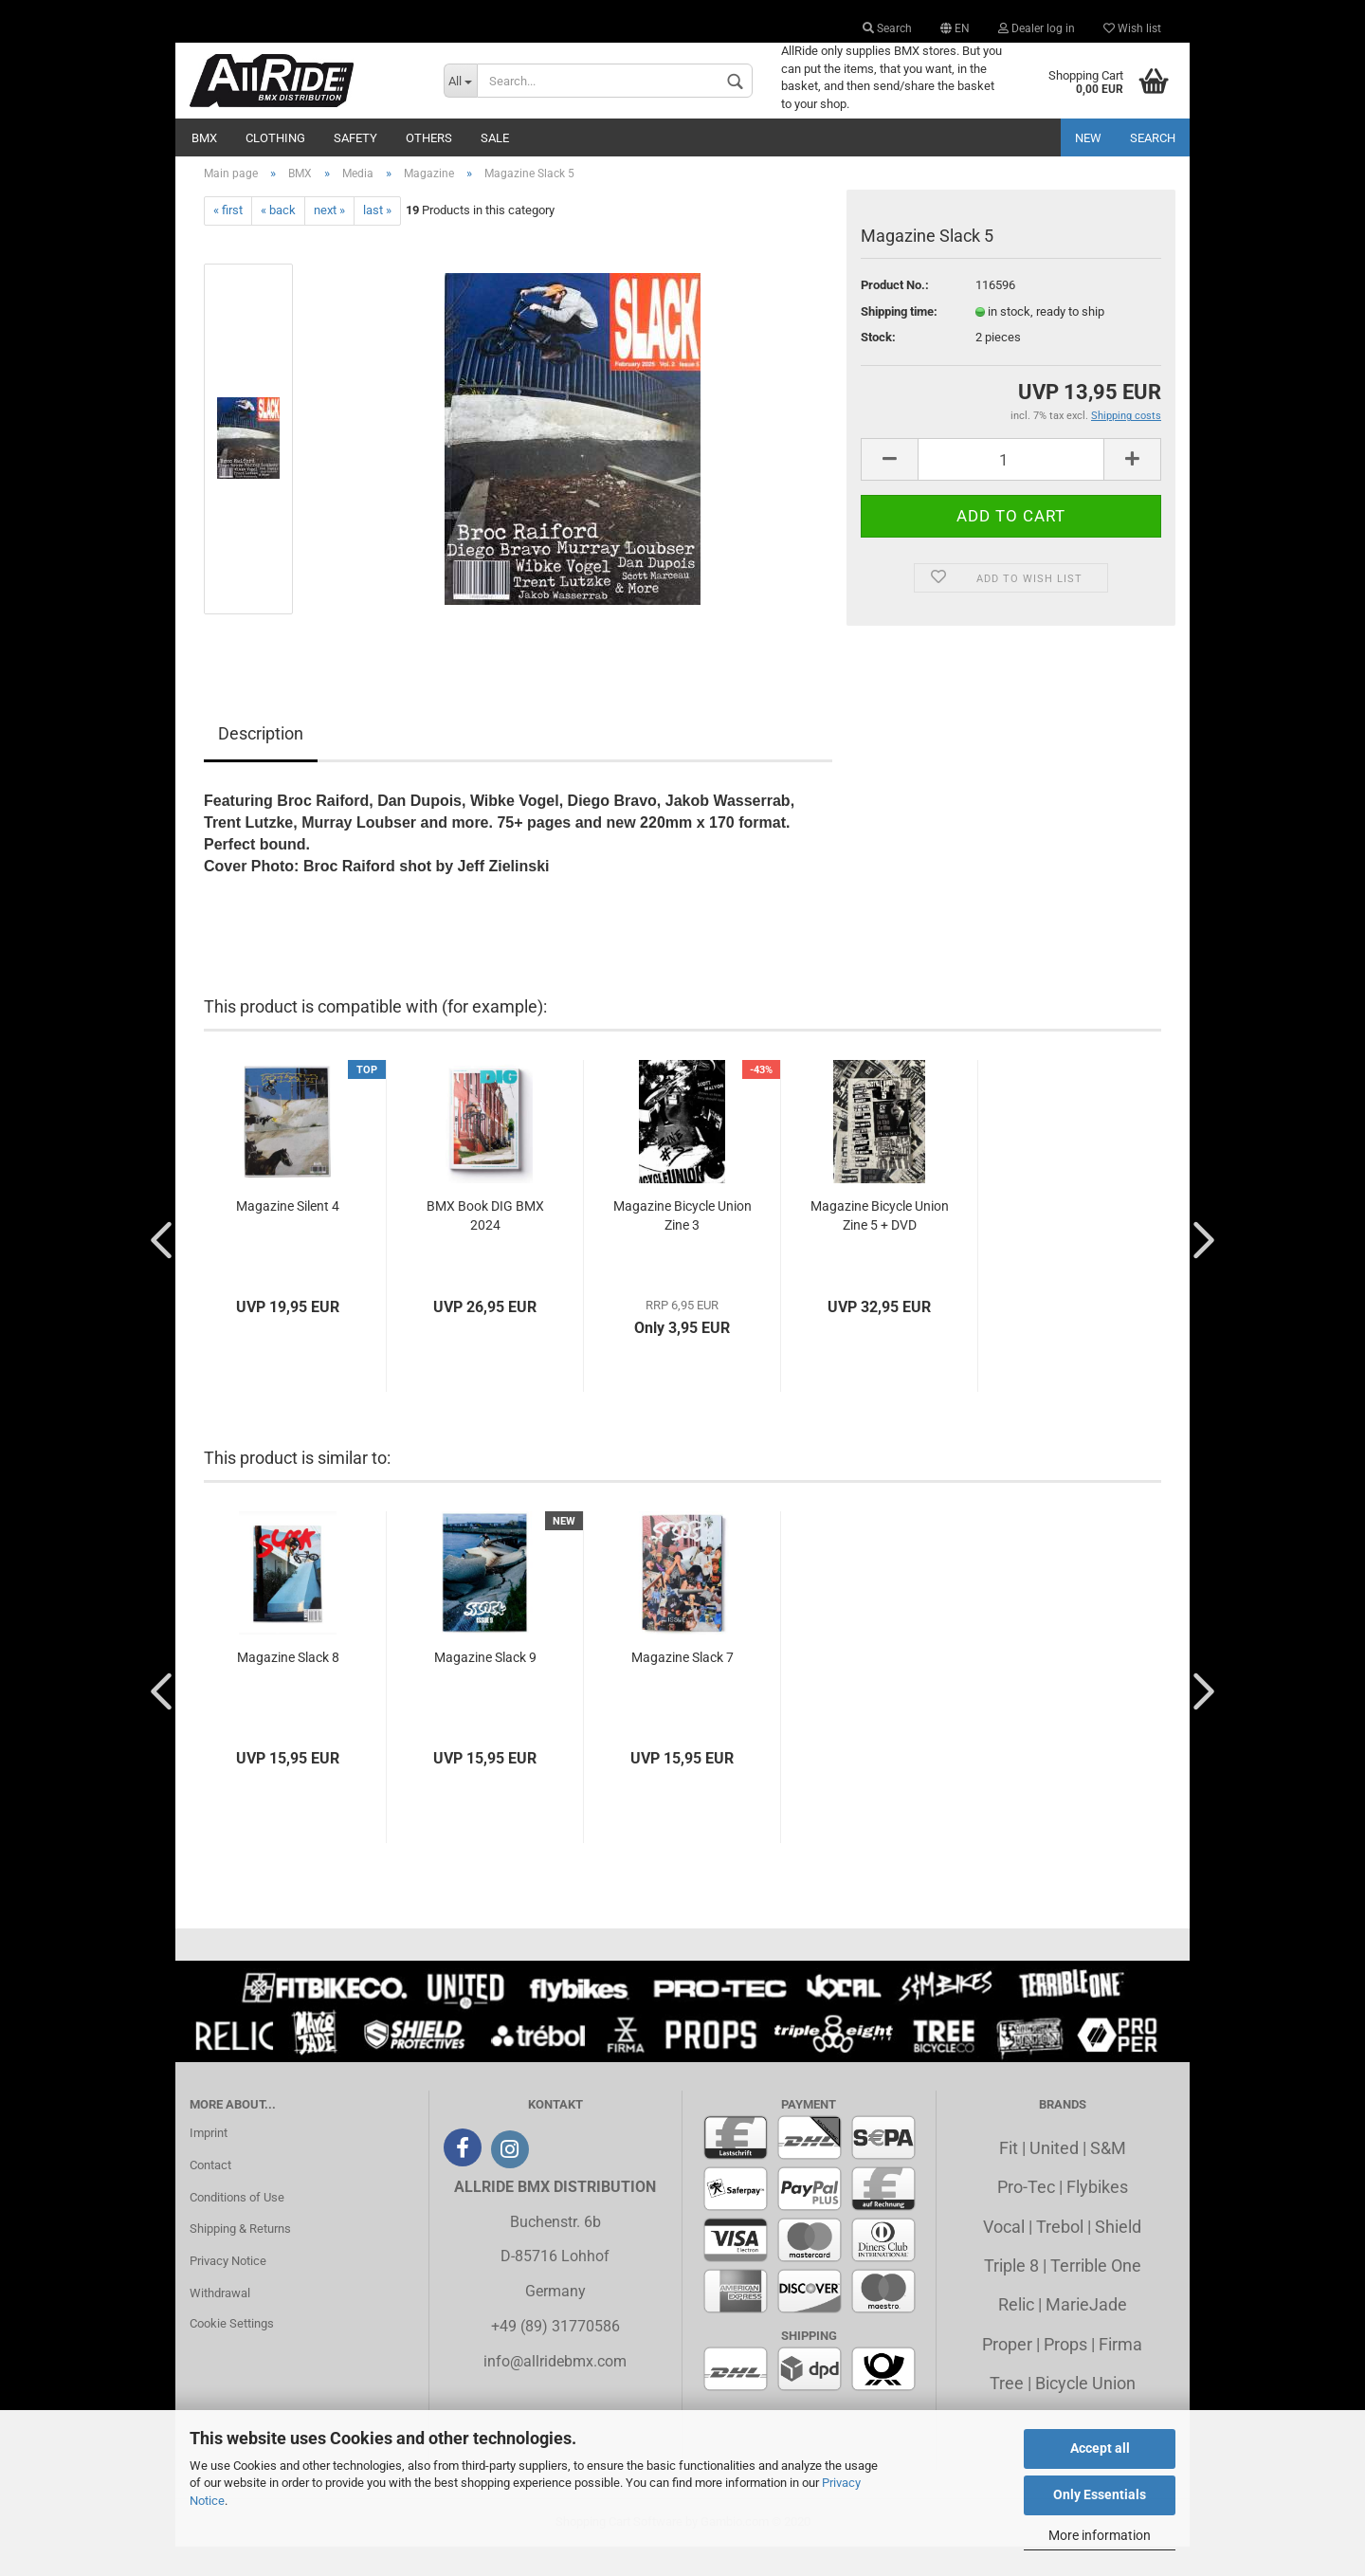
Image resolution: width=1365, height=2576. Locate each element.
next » (329, 240)
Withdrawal (220, 2322)
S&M (1108, 2177)
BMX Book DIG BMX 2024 (485, 1245)
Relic (1016, 2335)
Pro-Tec (1026, 2216)
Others (429, 138)
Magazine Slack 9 (485, 1686)
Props (1065, 2374)
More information (1099, 2535)
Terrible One (1095, 2295)
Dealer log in (1036, 28)
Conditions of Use (237, 2227)
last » (377, 240)
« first (228, 240)
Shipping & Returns (240, 2259)
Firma (1120, 2374)
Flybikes (1097, 2216)
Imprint (209, 2162)
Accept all (1100, 2448)
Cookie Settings (232, 2353)
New (1088, 138)
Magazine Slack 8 (288, 1686)
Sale (495, 138)
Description (260, 763)
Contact (210, 2194)
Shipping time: (899, 341)
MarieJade (1086, 2335)
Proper (1007, 2374)
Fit (1008, 2177)
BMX (204, 138)
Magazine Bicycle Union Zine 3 (682, 1245)
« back (278, 240)
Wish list (1132, 28)
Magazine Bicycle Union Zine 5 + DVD (879, 1245)
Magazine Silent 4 (287, 1235)
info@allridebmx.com (555, 2391)
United (1054, 2177)
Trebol (1059, 2256)
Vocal (1004, 2256)
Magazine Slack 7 (682, 1686)
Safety (355, 138)
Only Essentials (1099, 2494)
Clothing (275, 138)
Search (887, 28)
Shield (1118, 2256)
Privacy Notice (228, 2291)
